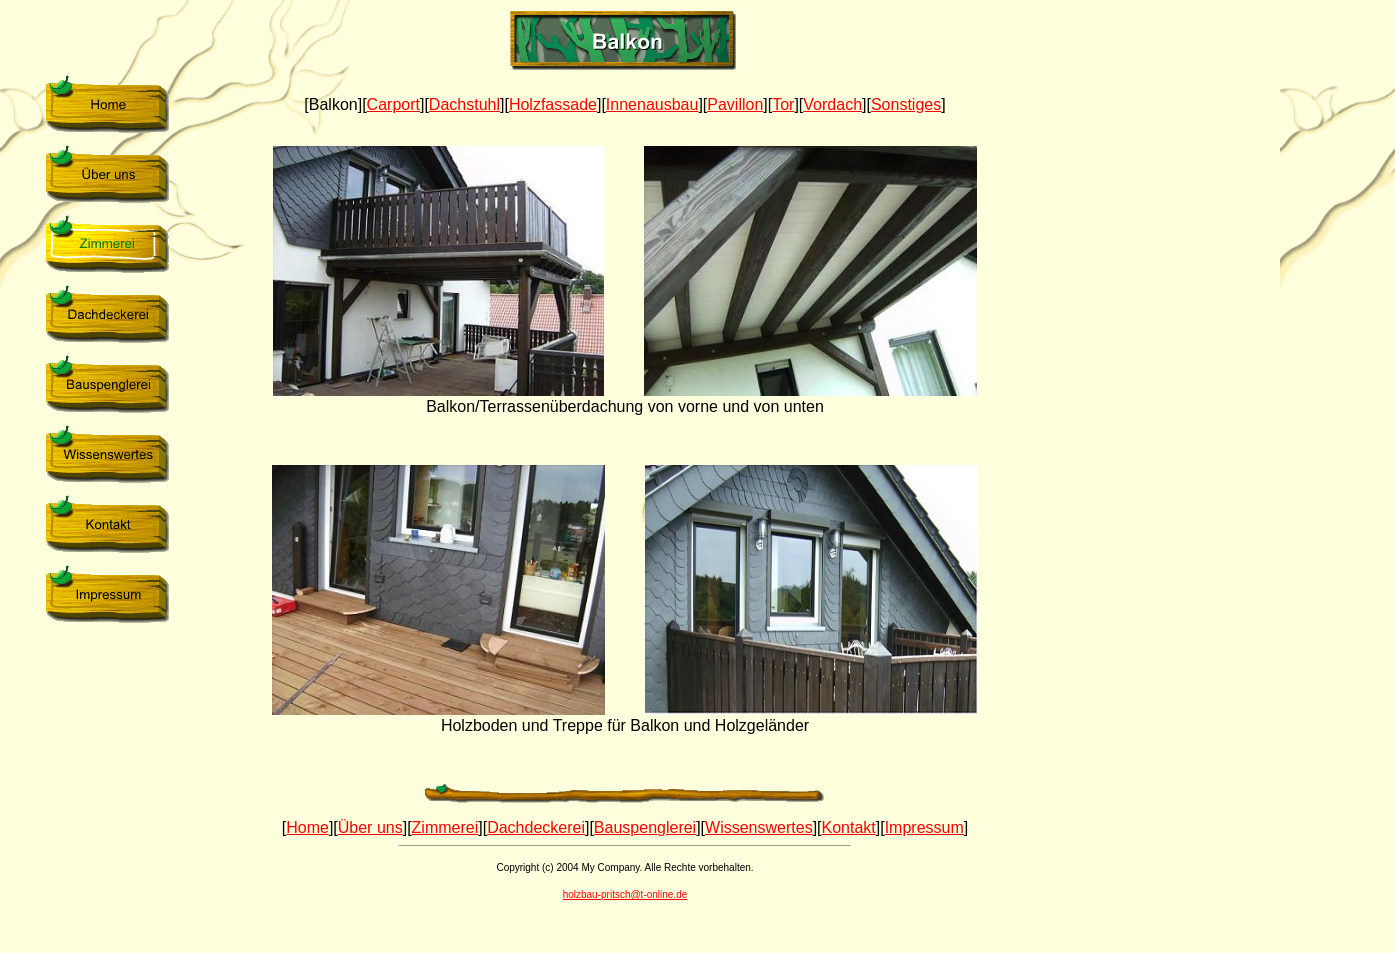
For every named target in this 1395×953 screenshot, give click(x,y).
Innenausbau (652, 104)
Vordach (832, 104)
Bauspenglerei (645, 827)
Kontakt (849, 827)
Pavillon (735, 104)
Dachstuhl (464, 104)
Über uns (370, 827)
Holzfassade (553, 104)
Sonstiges (906, 104)
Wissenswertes (759, 827)
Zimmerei (445, 827)
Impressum (924, 827)
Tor (783, 104)
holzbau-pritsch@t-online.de (625, 894)
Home (307, 827)
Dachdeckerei (536, 827)
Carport (393, 104)
